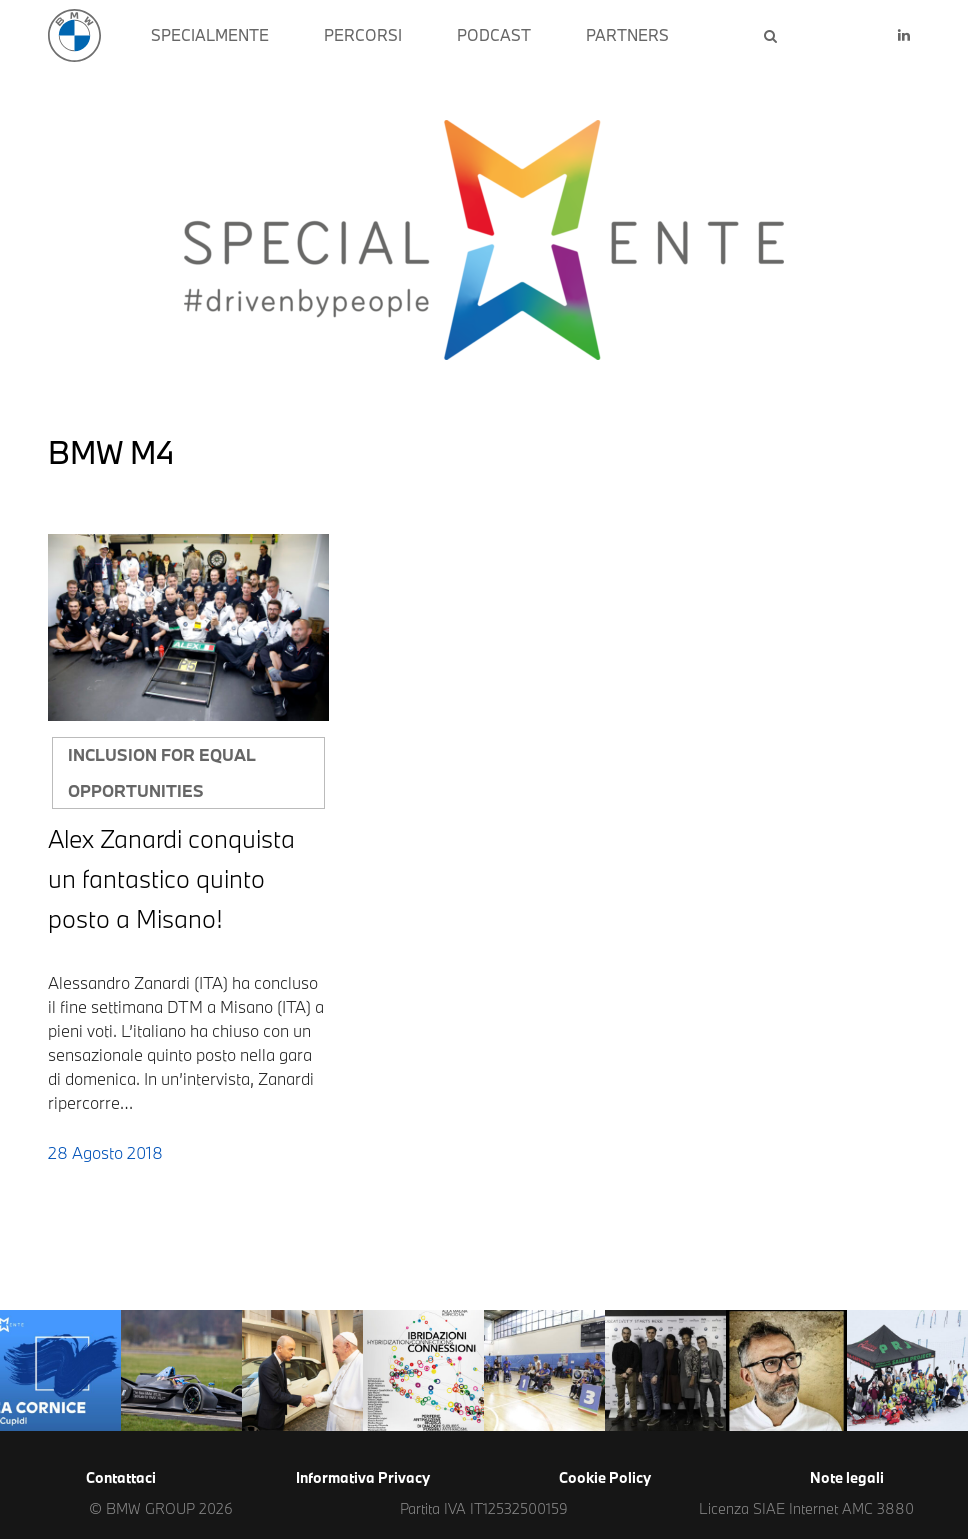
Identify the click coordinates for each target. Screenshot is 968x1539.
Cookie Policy (605, 1477)
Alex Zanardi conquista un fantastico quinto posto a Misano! (171, 878)
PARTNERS (627, 35)
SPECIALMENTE (210, 35)
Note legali (847, 1477)
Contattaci (121, 1477)
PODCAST (494, 35)
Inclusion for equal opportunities (162, 772)
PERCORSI (363, 35)
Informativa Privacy (363, 1477)
